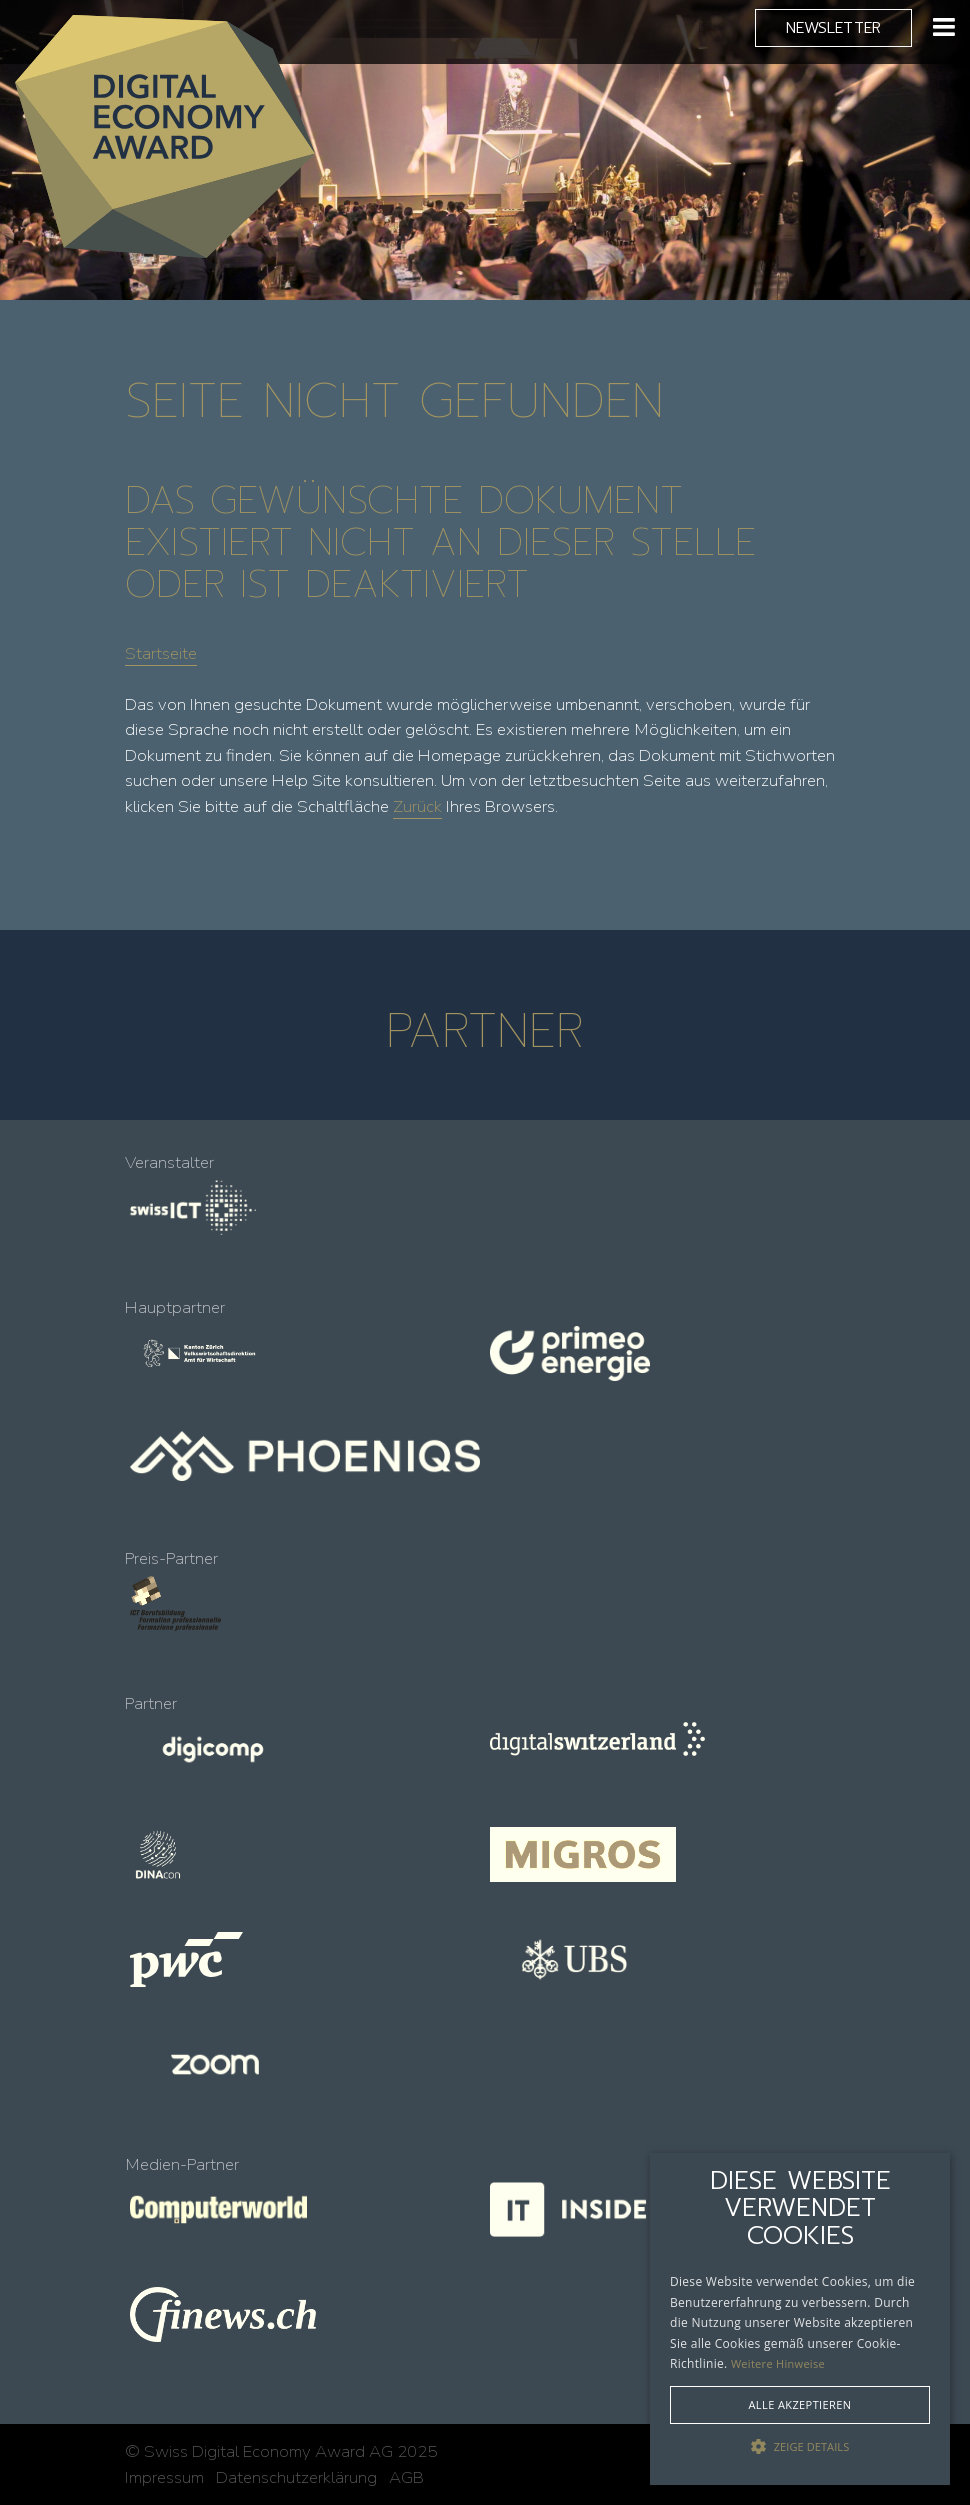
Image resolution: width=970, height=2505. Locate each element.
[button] (800, 2447)
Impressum (164, 2477)
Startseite (161, 653)
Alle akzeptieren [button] (800, 2404)
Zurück (417, 806)
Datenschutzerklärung (296, 2477)
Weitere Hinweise (778, 2363)
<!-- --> (485, 1673)
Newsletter (833, 27)
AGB (406, 2477)
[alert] (800, 2319)
